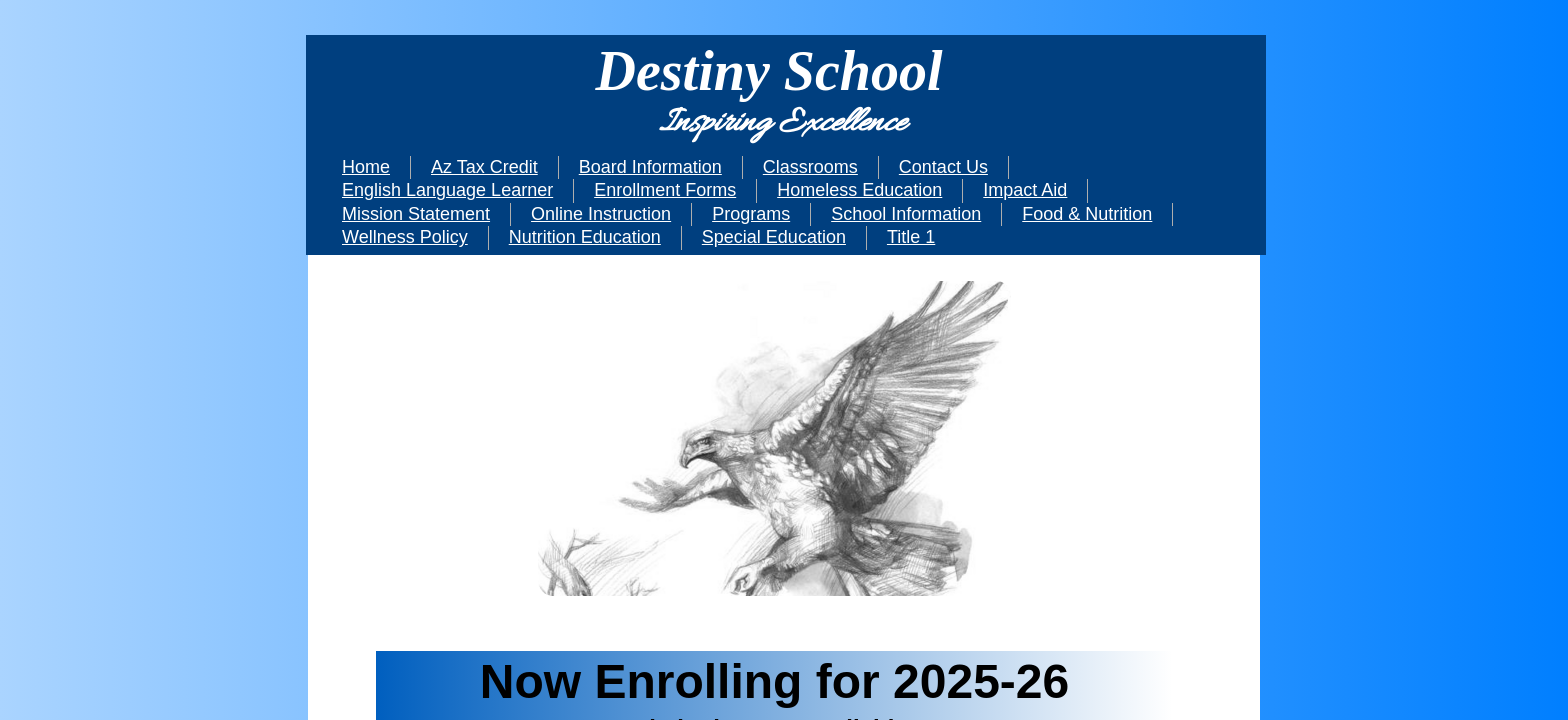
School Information (906, 214)
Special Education (774, 237)
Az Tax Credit (484, 167)
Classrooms (810, 167)
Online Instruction (601, 214)
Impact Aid (1025, 190)
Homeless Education (859, 190)
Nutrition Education (585, 237)
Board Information (650, 167)
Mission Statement (416, 214)
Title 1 (911, 237)
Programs (751, 214)
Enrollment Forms (665, 190)
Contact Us (943, 167)
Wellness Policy (405, 237)
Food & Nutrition (1087, 214)
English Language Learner (447, 190)
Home (366, 167)
